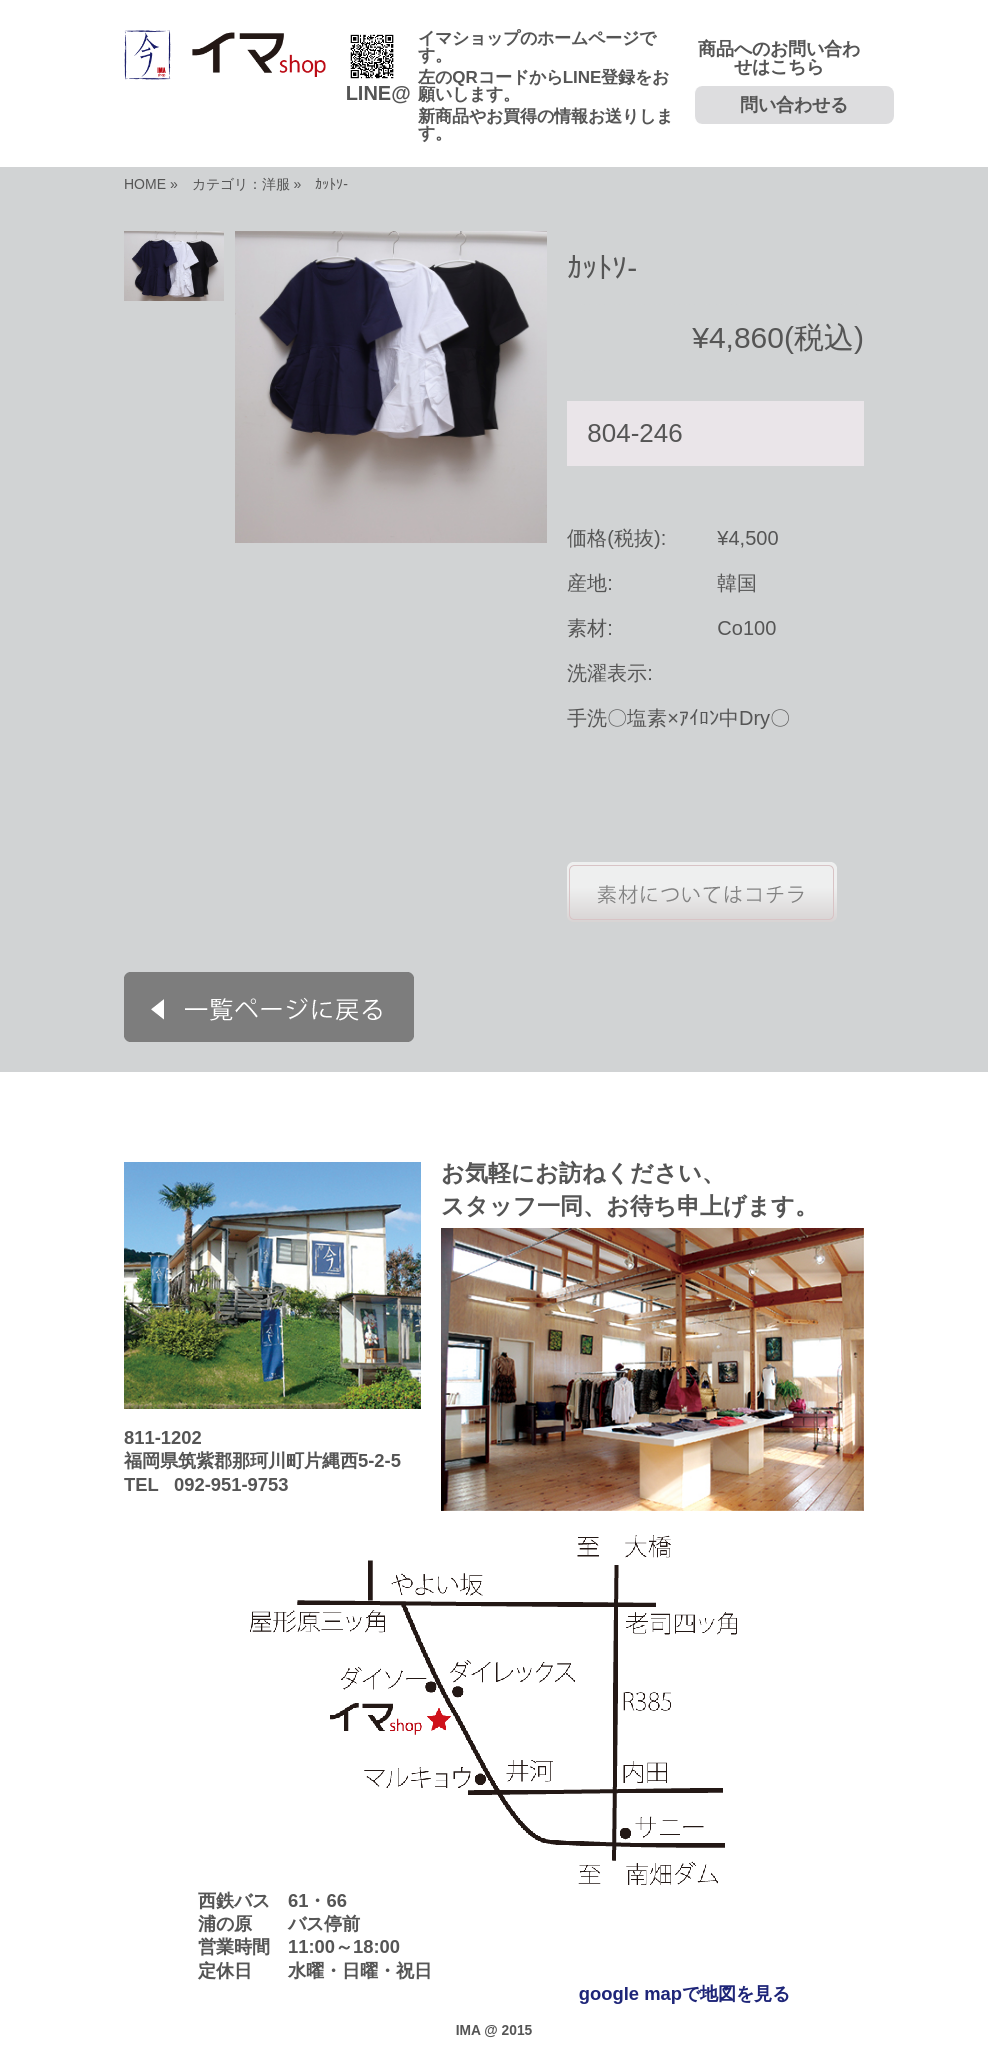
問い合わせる (794, 105)
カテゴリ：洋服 (241, 184)
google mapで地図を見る (684, 1993)
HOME (145, 184)
